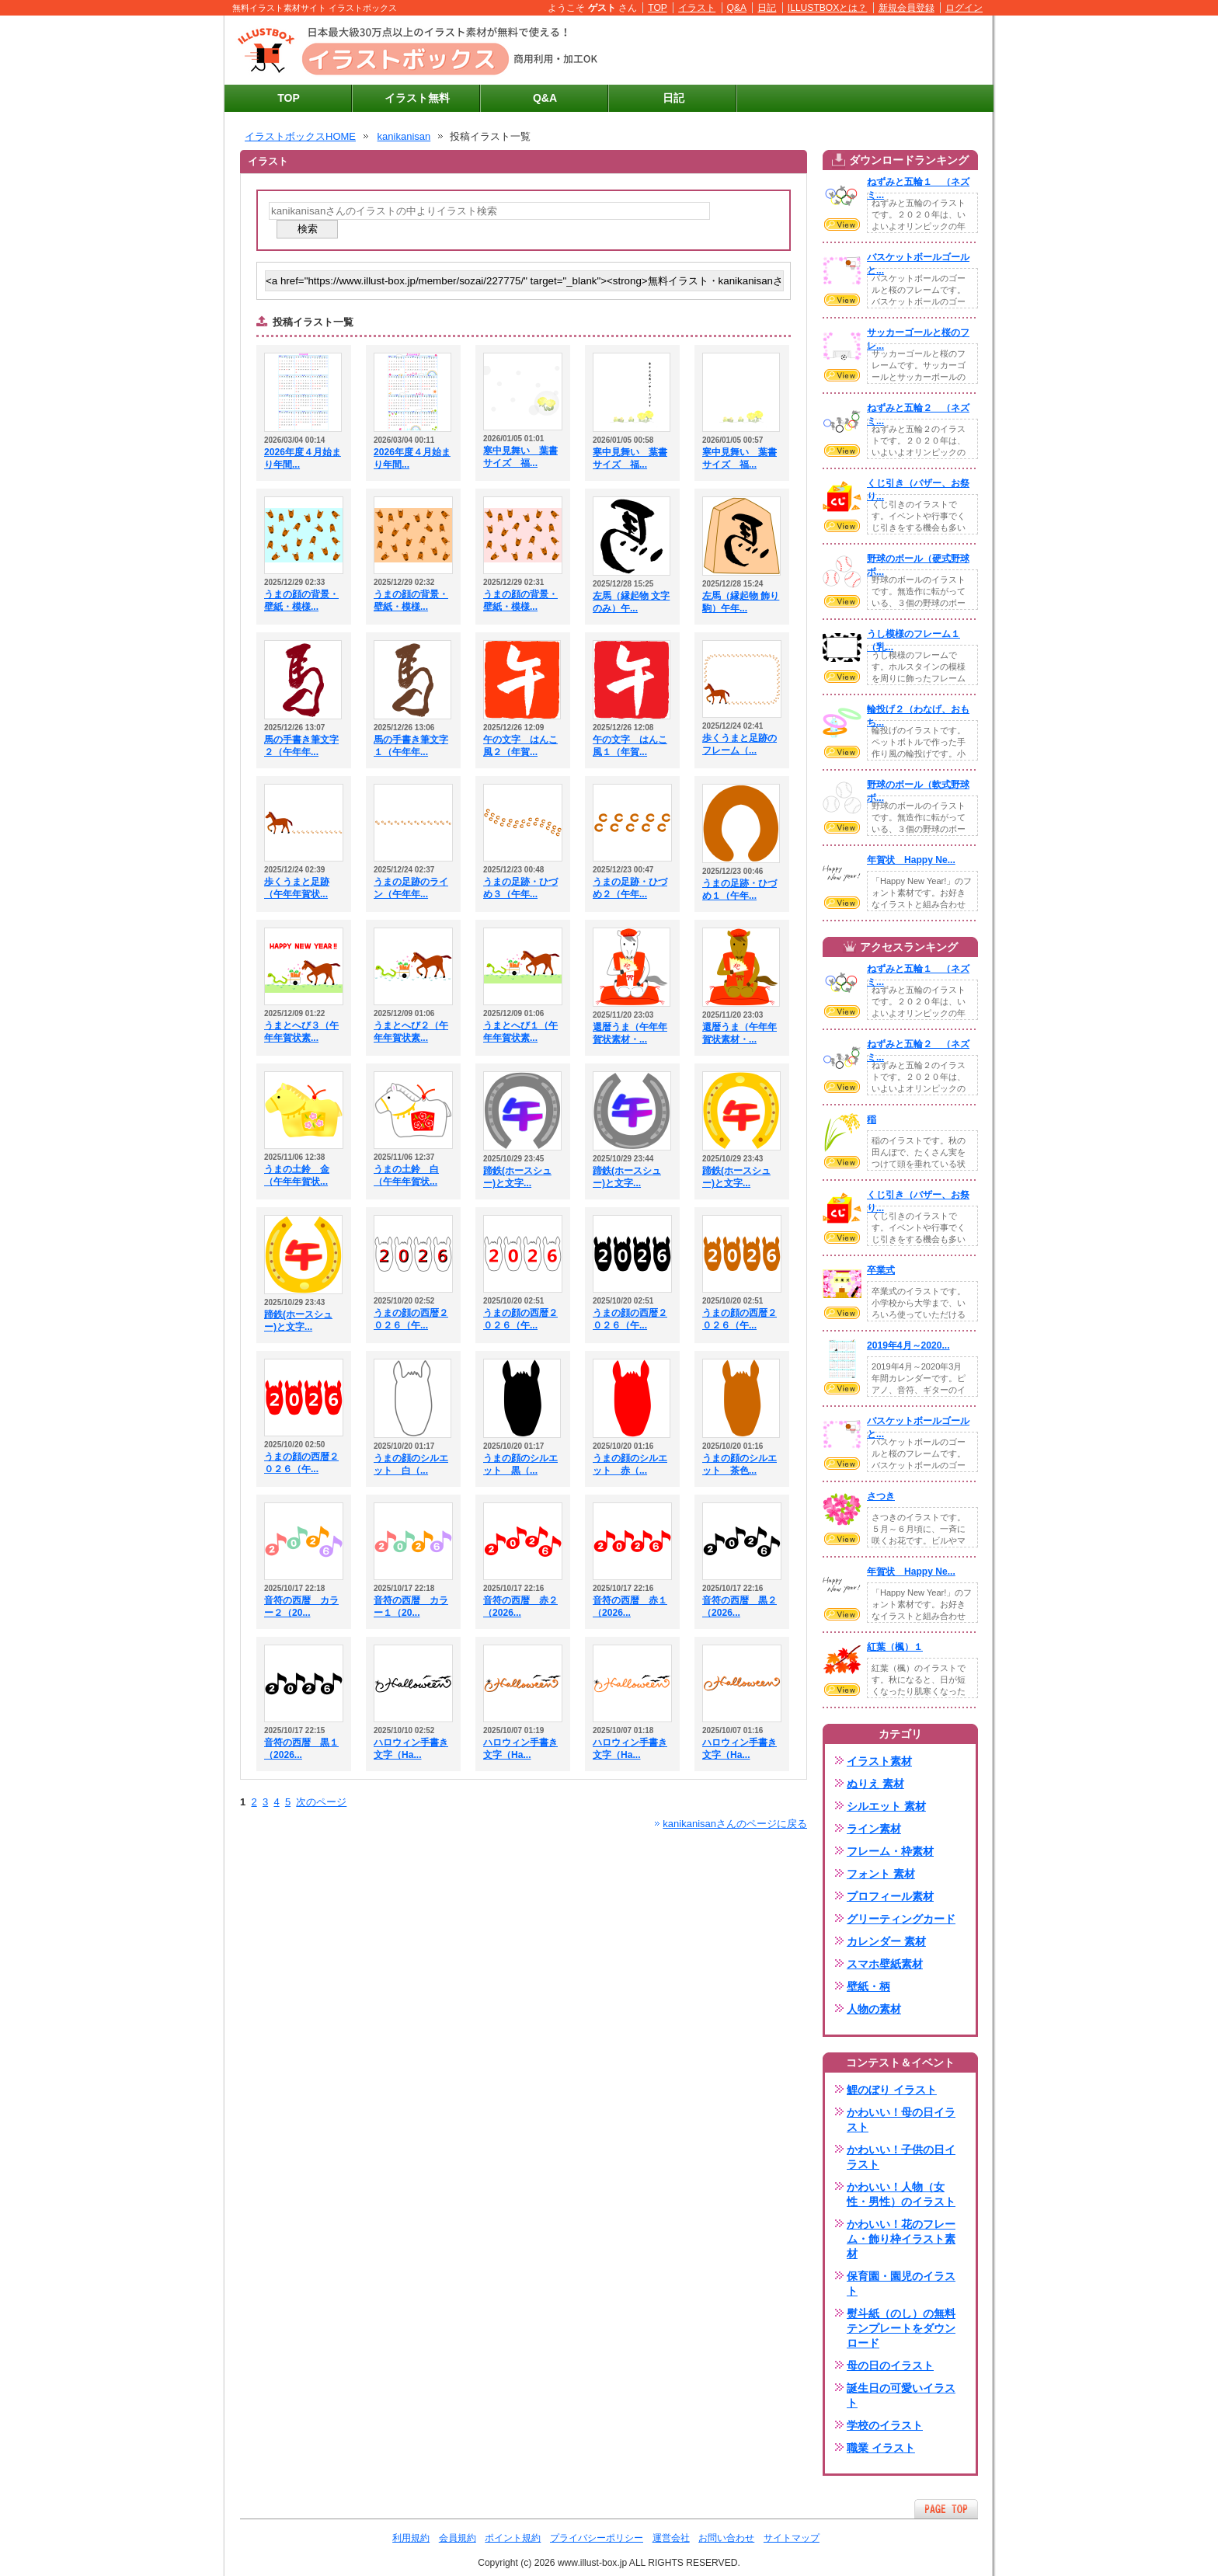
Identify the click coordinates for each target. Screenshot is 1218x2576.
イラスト (696, 7)
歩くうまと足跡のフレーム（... (739, 744)
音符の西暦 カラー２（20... (301, 1606)
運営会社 (671, 2537)
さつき (881, 1496)
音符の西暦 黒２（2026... (739, 1606)
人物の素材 (874, 2009)
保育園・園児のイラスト (901, 2283)
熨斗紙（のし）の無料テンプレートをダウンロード (901, 2328)
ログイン (964, 7)
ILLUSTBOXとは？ (827, 7)
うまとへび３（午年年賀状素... (301, 1031)
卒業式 (881, 1270)
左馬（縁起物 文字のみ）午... (631, 602)
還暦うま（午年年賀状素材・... (630, 1033)
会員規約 (457, 2537)
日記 (766, 7)
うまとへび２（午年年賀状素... (411, 1031)
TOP (657, 7)
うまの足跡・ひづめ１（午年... (739, 889)
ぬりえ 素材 (875, 1783)
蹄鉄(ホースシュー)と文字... (517, 1177)
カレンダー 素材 (886, 1941)
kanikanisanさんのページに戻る (735, 1823)
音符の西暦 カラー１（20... (411, 1606)
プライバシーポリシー (596, 2537)
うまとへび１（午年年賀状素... (520, 1031)
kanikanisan (404, 136)
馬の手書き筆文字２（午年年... (301, 745)
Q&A (737, 7)
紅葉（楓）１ (895, 1646)
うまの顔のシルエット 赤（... (630, 1464)
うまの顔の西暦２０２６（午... (411, 1319)
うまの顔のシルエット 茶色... (739, 1464)
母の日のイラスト (890, 2365)
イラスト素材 (879, 1761)
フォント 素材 (881, 1874)
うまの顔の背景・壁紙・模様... (301, 600)
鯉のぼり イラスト (892, 2089)
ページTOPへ (946, 2509)
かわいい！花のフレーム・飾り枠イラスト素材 (901, 2239)
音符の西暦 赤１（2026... (630, 1606)
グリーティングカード (901, 1919)
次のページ (321, 1802)
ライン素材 (874, 1828)
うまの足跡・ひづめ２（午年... (630, 888)
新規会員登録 (906, 7)
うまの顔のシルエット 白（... (411, 1464)
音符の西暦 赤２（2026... (520, 1606)
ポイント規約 (513, 2537)
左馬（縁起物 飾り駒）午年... (740, 602)
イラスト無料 (417, 98)
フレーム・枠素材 (890, 1851)
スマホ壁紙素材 (885, 1964)
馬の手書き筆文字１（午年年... (411, 745)
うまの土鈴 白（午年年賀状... (406, 1175)
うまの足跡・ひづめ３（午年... (520, 888)
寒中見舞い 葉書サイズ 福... (520, 456)
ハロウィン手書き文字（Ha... (411, 1748)
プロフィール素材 (890, 1896)
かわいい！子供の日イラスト (901, 2156)
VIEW (842, 224)
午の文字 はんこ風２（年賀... (520, 745)
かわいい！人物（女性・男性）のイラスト (901, 2194)
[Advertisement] (804, 50)
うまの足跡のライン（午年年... (411, 888)
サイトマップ (792, 2537)
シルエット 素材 (886, 1806)
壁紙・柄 (868, 1986)
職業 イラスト (881, 2448)
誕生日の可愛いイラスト (901, 2395)
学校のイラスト (885, 2425)
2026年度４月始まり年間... (302, 458)
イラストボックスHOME (300, 136)
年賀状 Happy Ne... (911, 860)
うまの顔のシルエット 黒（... (520, 1464)
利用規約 (411, 2537)
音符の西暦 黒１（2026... (301, 1748)
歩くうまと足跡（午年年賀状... (296, 888)
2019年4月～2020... (908, 1345)
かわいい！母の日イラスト (901, 2119)
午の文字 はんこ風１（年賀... (630, 745)
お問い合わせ (726, 2537)
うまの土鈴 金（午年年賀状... (296, 1175)
